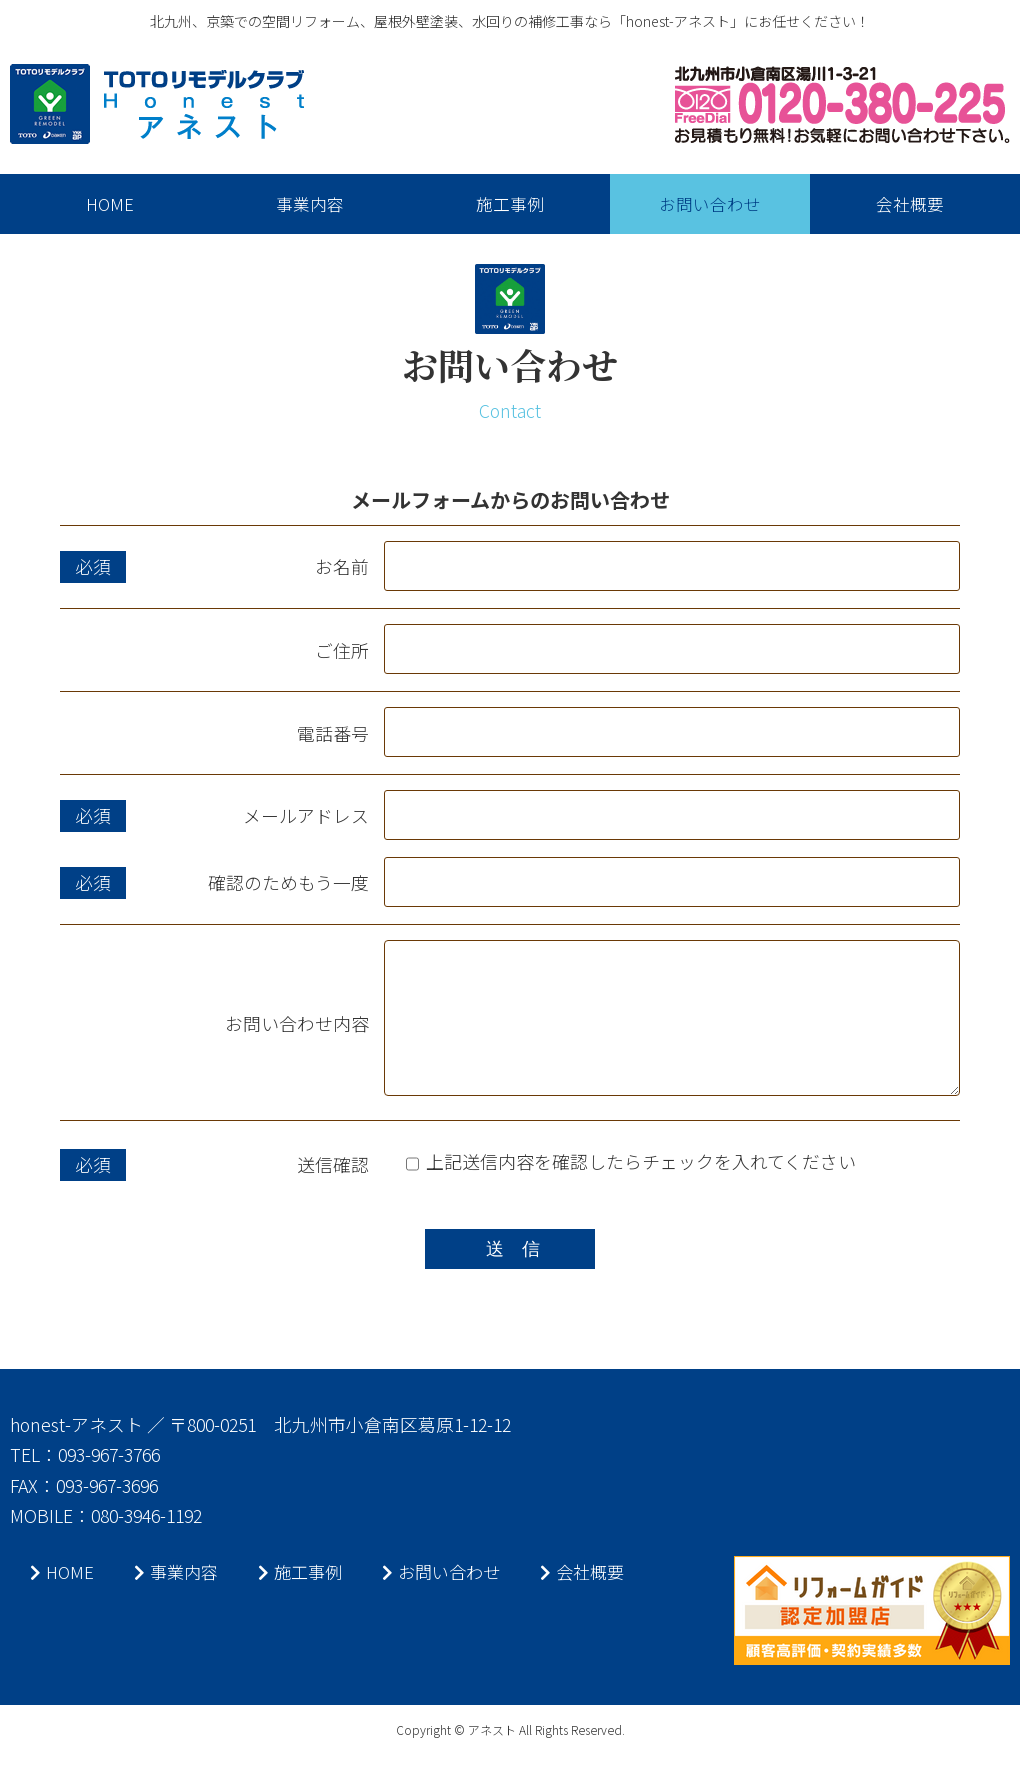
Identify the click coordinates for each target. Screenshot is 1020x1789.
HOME (63, 1605)
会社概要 (600, 1605)
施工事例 (308, 1605)
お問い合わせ (454, 1605)
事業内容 (180, 1605)
